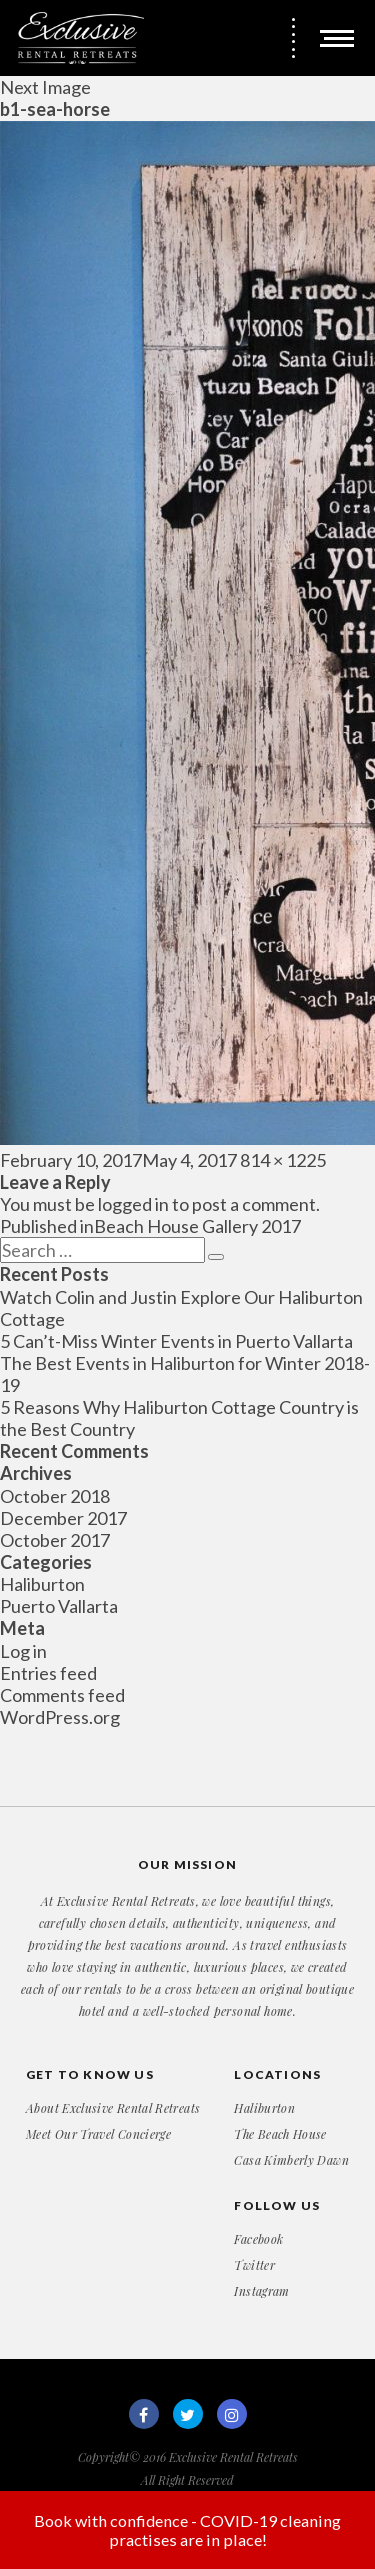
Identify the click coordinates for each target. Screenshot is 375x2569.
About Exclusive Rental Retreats (113, 2108)
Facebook (258, 2239)
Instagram (261, 2291)
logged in (133, 1204)
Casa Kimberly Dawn (291, 2160)
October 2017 (55, 1540)
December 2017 (63, 1518)
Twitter (254, 2265)
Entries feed (48, 1673)
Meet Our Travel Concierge (98, 2134)
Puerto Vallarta (59, 1606)
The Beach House (280, 2134)
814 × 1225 (283, 1160)
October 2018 (55, 1496)
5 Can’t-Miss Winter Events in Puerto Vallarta (176, 1341)
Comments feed (62, 1695)
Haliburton (42, 1584)
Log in (23, 1651)
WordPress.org (60, 1717)
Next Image (45, 87)
